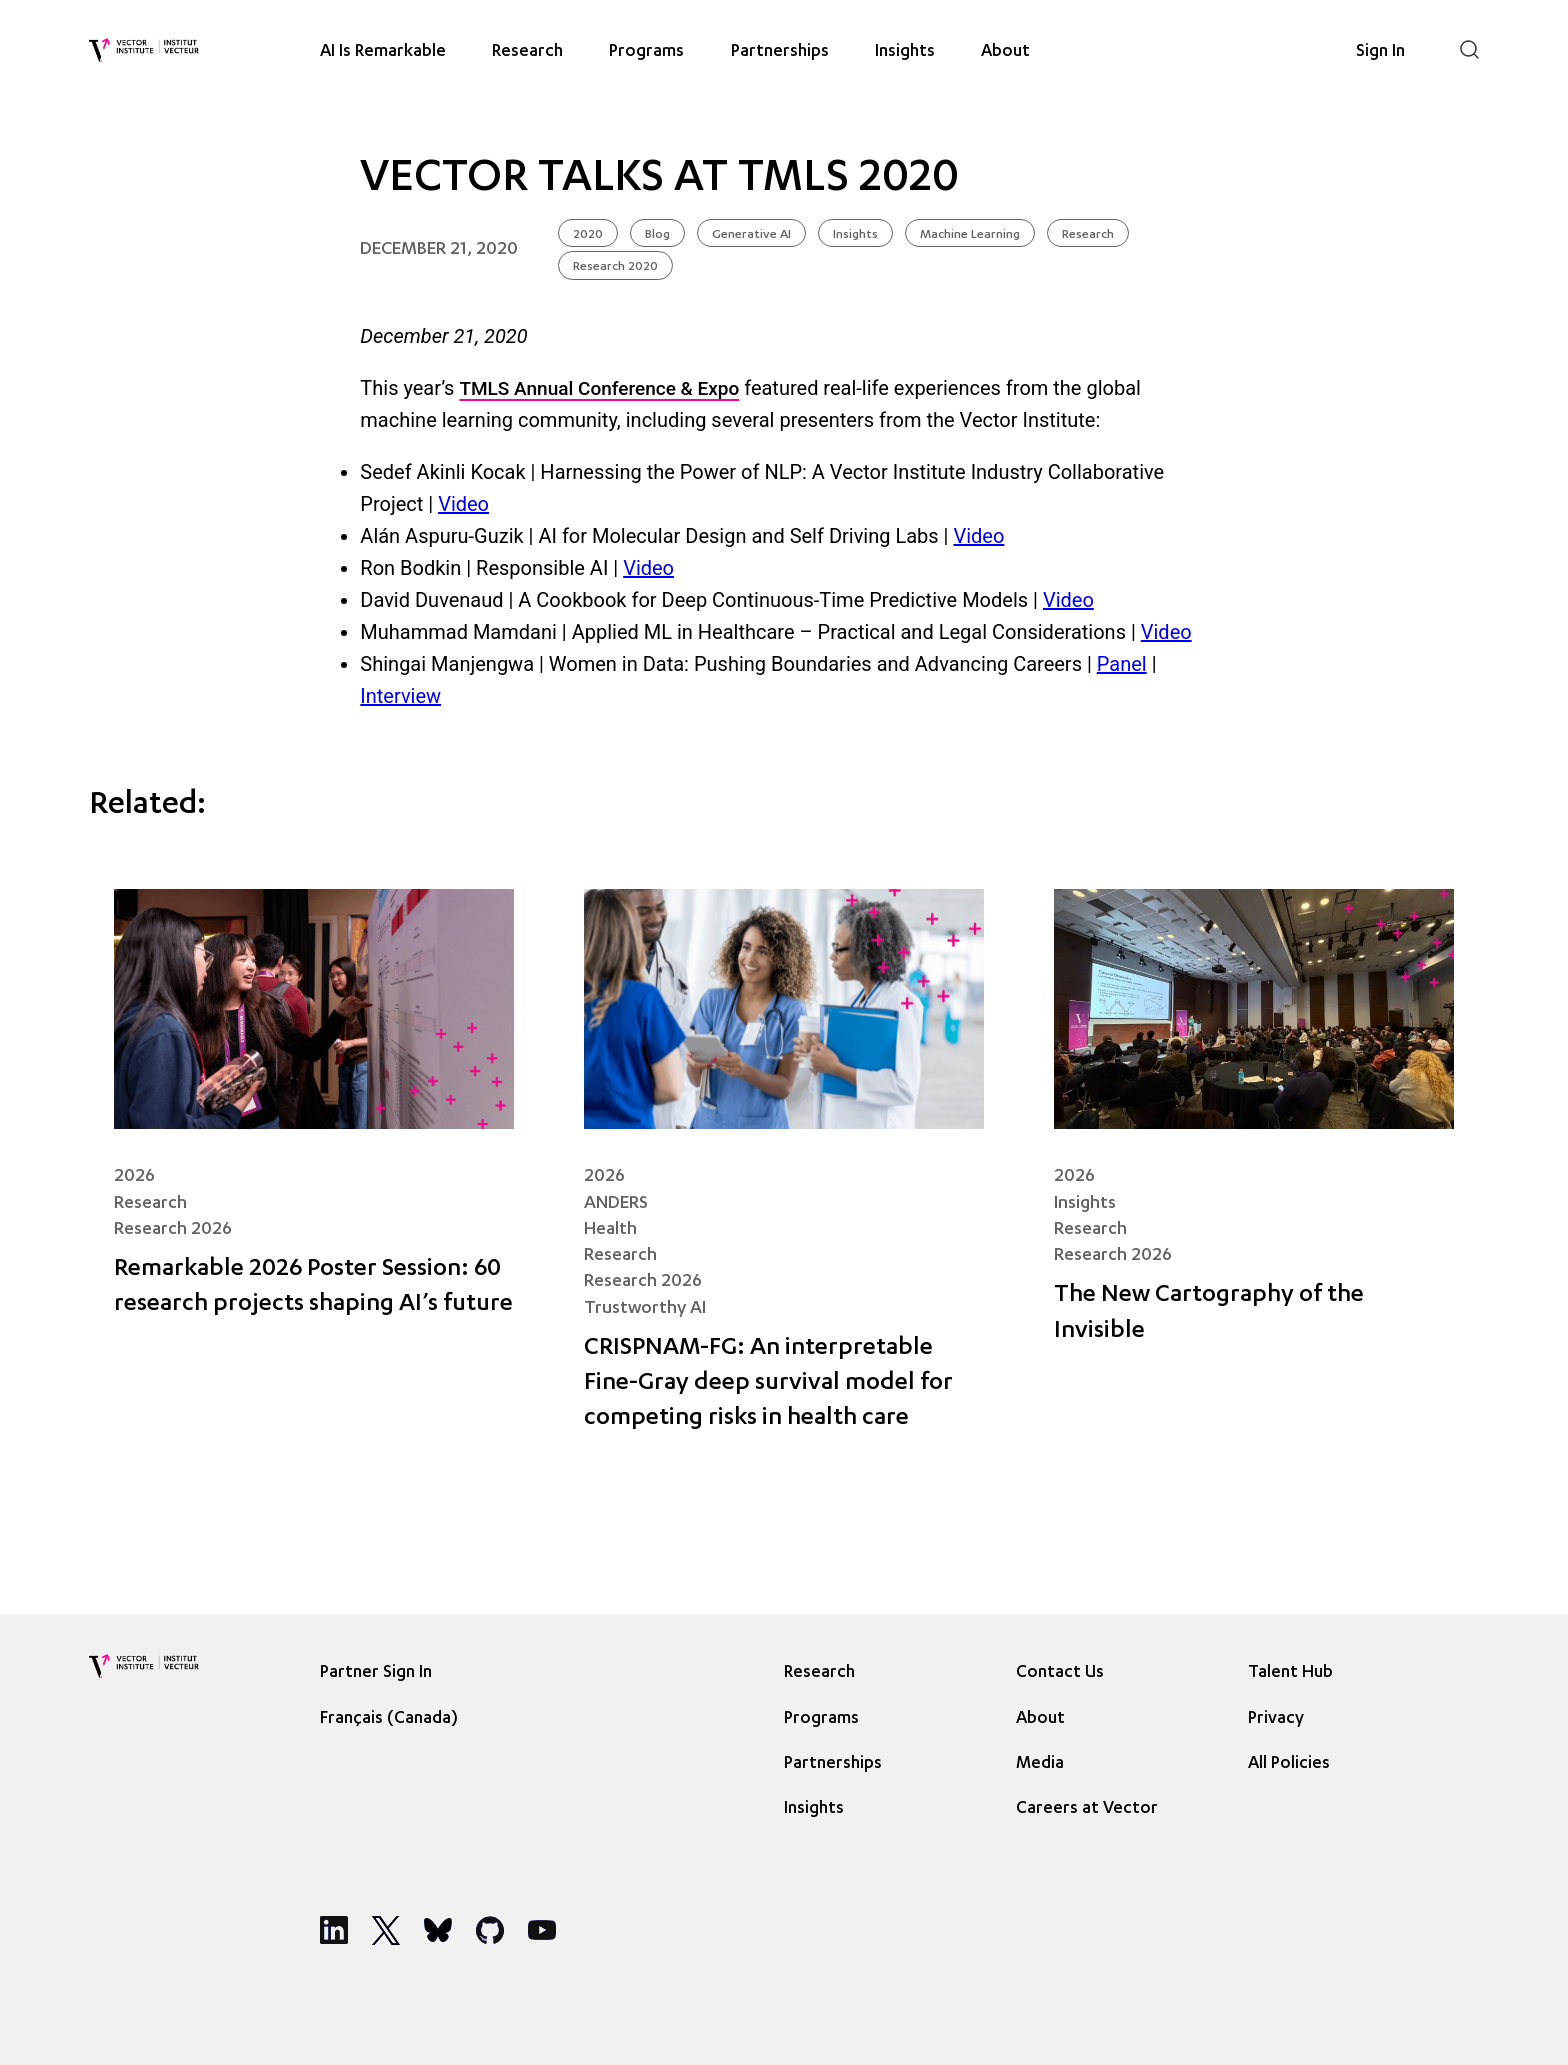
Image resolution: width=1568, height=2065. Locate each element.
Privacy (1276, 1719)
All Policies (1289, 1764)
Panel (1122, 664)
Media (1040, 1764)
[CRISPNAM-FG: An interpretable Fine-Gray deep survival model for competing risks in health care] (784, 1174)
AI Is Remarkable (383, 51)
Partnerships (780, 51)
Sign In (1380, 51)
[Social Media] (334, 1930)
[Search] (1469, 49)
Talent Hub (1290, 1673)
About (1005, 51)
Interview (400, 696)
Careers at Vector (1087, 1809)
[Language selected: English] (394, 1717)
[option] (394, 1717)
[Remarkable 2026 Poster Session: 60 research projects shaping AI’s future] (314, 1174)
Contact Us (1060, 1673)
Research (527, 51)
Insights (905, 51)
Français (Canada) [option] (389, 1719)
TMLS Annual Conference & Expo (599, 388)
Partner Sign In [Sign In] (376, 1673)
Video (463, 504)
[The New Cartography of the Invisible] (1254, 1174)
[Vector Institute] (144, 50)
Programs (646, 51)
